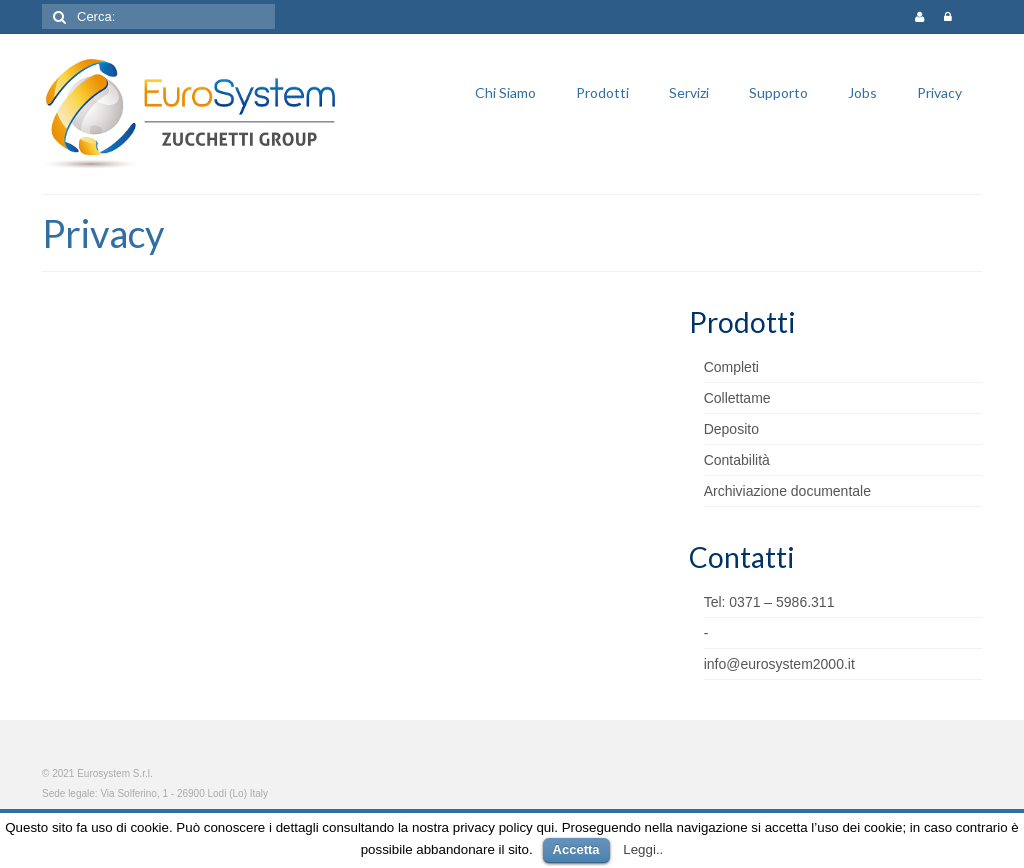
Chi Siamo (505, 92)
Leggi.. (643, 849)
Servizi (689, 92)
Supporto (778, 92)
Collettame (737, 398)
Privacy (939, 92)
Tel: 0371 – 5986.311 (769, 602)
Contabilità (737, 460)
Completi (731, 367)
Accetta (576, 849)
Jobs (862, 92)
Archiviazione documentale (787, 491)
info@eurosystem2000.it (779, 664)
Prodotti (602, 92)
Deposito (731, 429)
